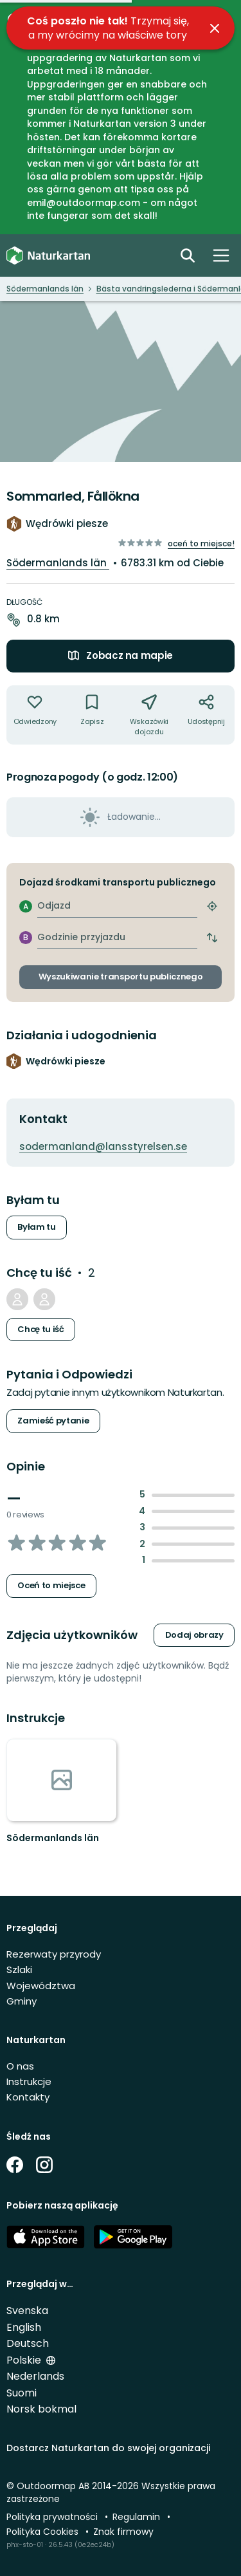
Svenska (27, 2310)
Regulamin (137, 2516)
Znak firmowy (123, 2531)
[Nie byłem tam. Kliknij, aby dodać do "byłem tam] (35, 715)
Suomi (21, 2393)
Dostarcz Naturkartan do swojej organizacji (108, 2448)
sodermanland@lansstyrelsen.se (103, 1146)
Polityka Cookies (43, 2531)
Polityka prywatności (53, 2516)
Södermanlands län (57, 563)
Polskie (25, 2360)
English (23, 2327)
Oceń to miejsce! (201, 543)
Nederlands (35, 2376)
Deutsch (27, 2343)
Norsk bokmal (41, 2409)
